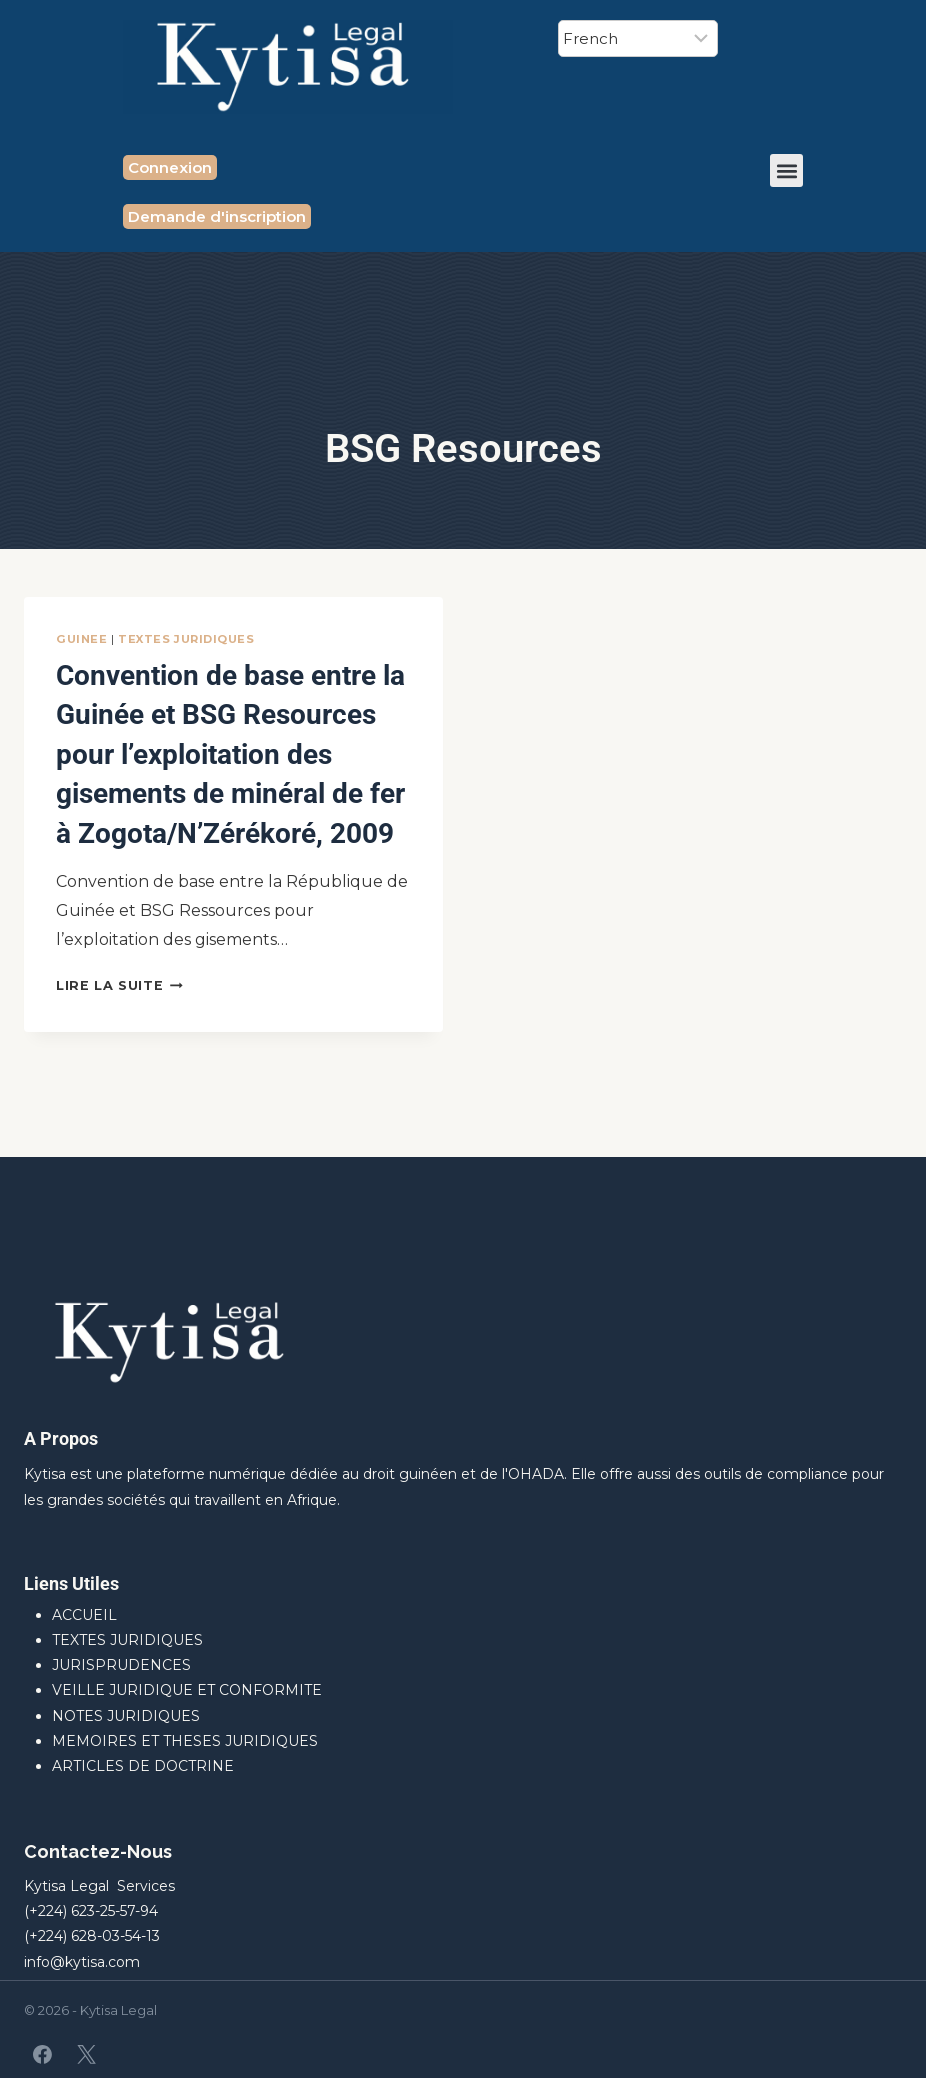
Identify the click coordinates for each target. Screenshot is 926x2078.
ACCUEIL (84, 1615)
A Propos (61, 1438)
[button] (786, 170)
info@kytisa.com (82, 1962)
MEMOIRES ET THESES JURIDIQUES (185, 1741)
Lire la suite (119, 1062)
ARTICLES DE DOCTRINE (143, 1766)
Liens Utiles (71, 1583)
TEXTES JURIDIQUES (186, 639)
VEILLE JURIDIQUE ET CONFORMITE (187, 1690)
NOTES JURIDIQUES (126, 1716)
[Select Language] (638, 38)
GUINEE (81, 639)
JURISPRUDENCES (121, 1665)
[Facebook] (43, 2054)
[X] (86, 2054)
